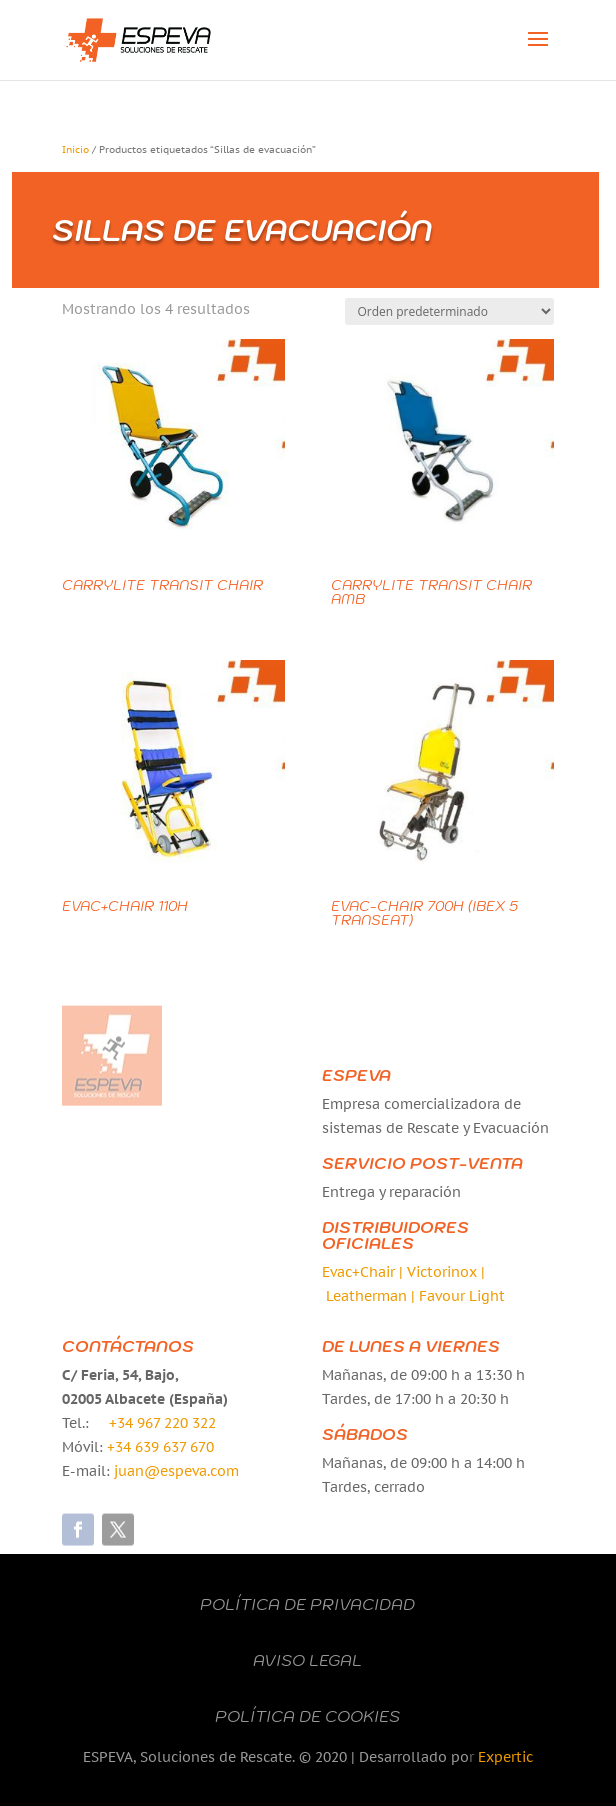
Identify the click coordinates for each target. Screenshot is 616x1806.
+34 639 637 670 (160, 1447)
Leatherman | (372, 1296)
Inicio (75, 149)
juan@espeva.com (176, 1471)
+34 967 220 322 (162, 1423)
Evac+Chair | (364, 1272)
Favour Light (462, 1296)
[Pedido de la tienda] (449, 311)
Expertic (505, 1757)
